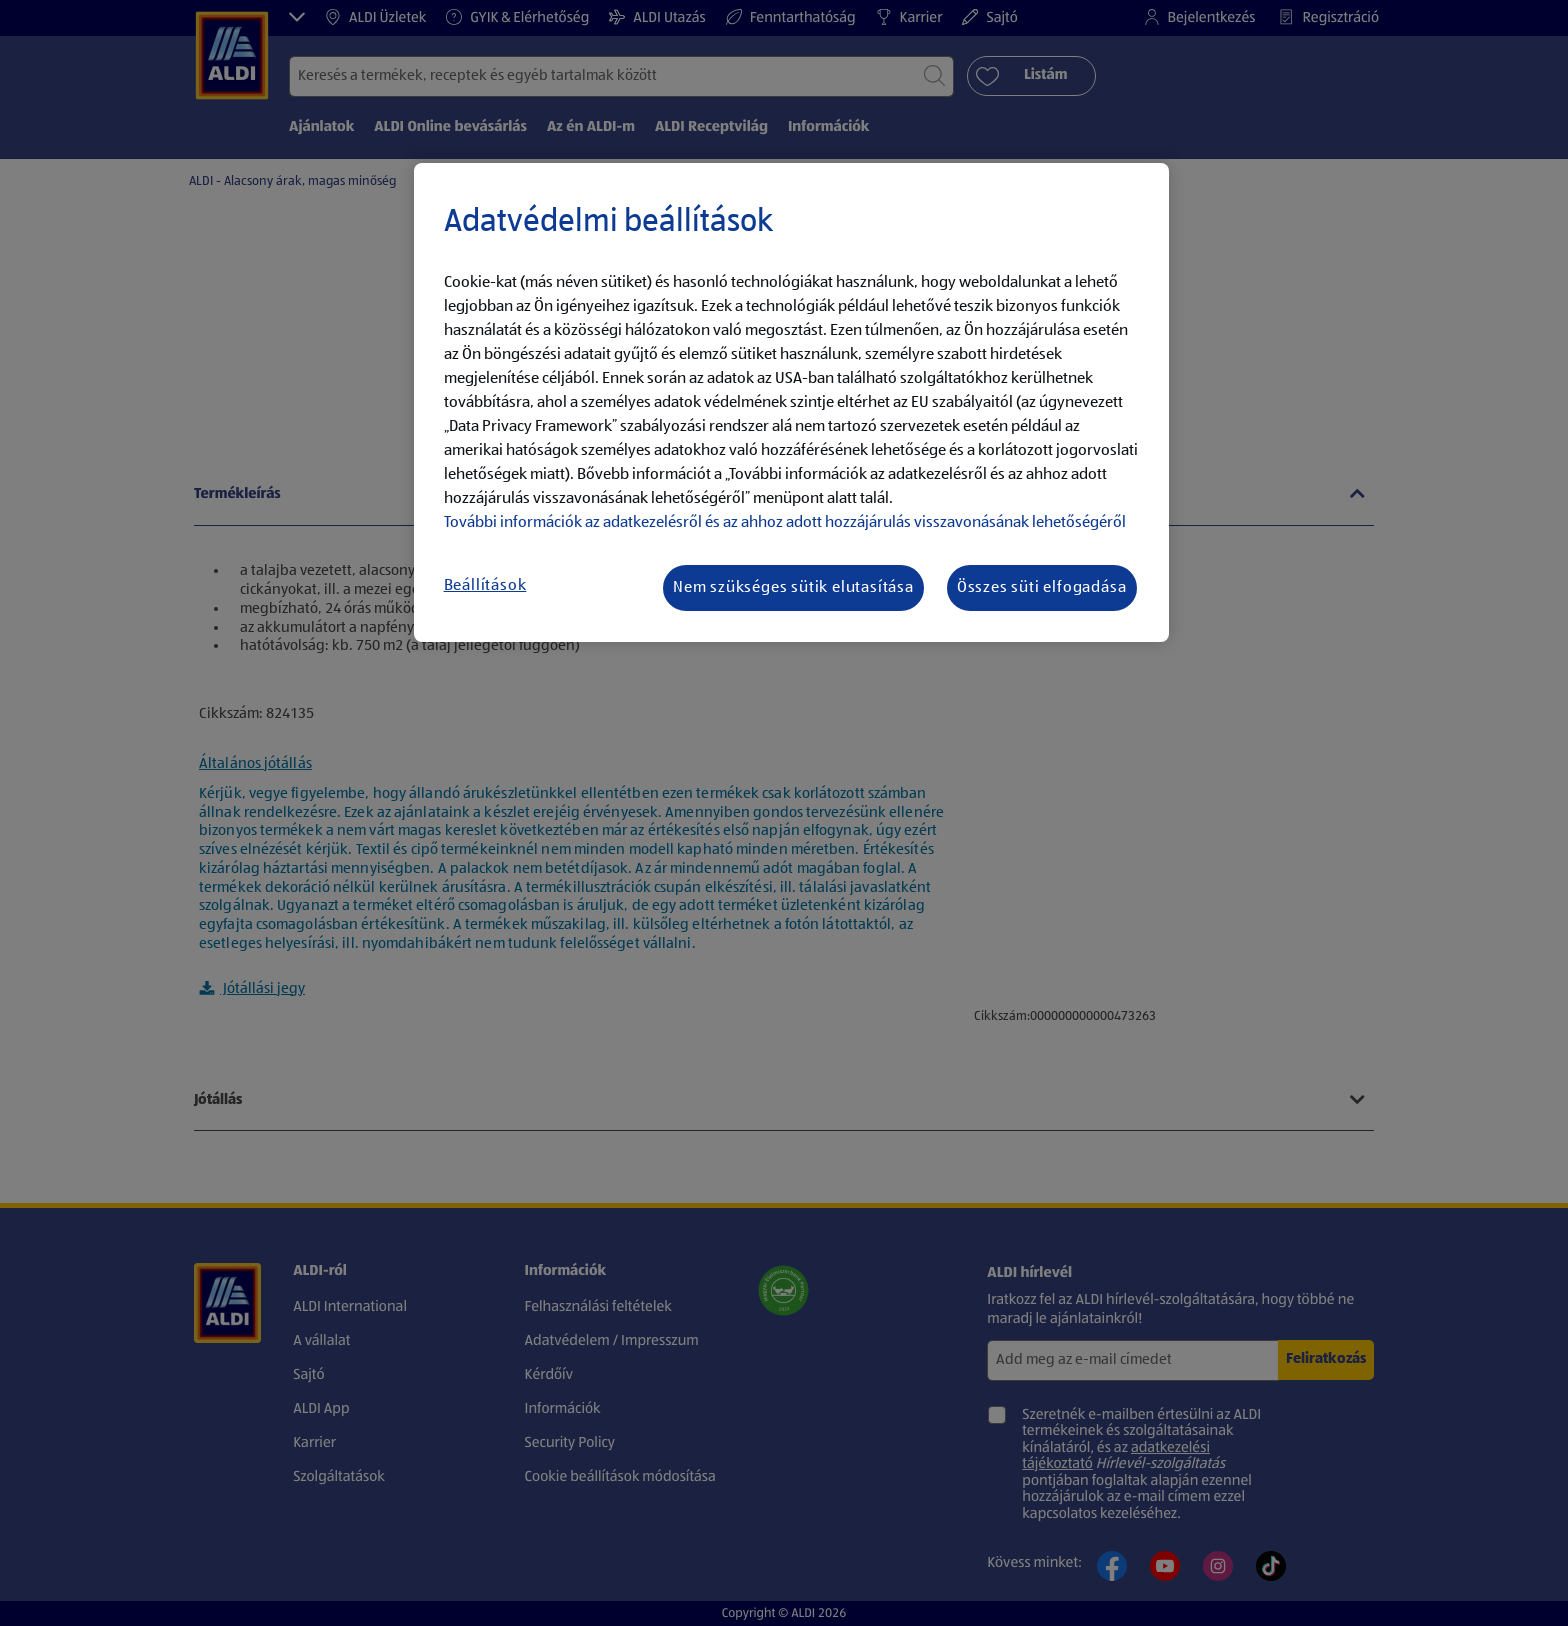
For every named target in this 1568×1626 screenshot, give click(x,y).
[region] (791, 403)
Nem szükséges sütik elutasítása (793, 588)
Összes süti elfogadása (1042, 588)
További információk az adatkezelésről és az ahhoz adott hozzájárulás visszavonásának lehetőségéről (785, 523)
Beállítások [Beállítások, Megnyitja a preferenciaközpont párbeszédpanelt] (485, 586)
